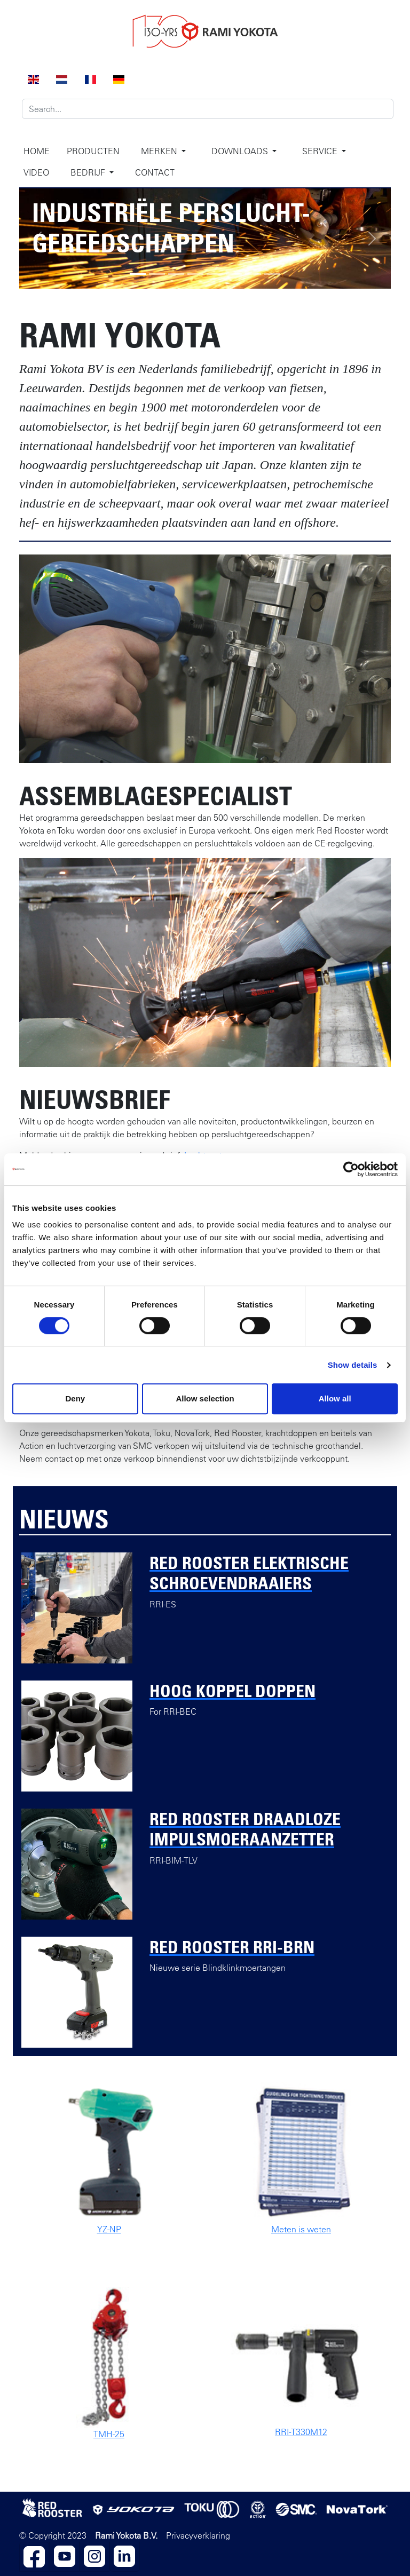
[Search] (207, 109)
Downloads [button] (240, 151)
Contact (155, 172)
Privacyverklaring (198, 2535)
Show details (352, 1364)
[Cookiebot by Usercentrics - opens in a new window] (351, 1169)
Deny (75, 1398)
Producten (93, 151)
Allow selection (205, 1398)
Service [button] (321, 151)
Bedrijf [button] (88, 172)
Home (36, 151)
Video (36, 172)
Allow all (335, 1398)
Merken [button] (160, 151)
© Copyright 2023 (52, 2535)
